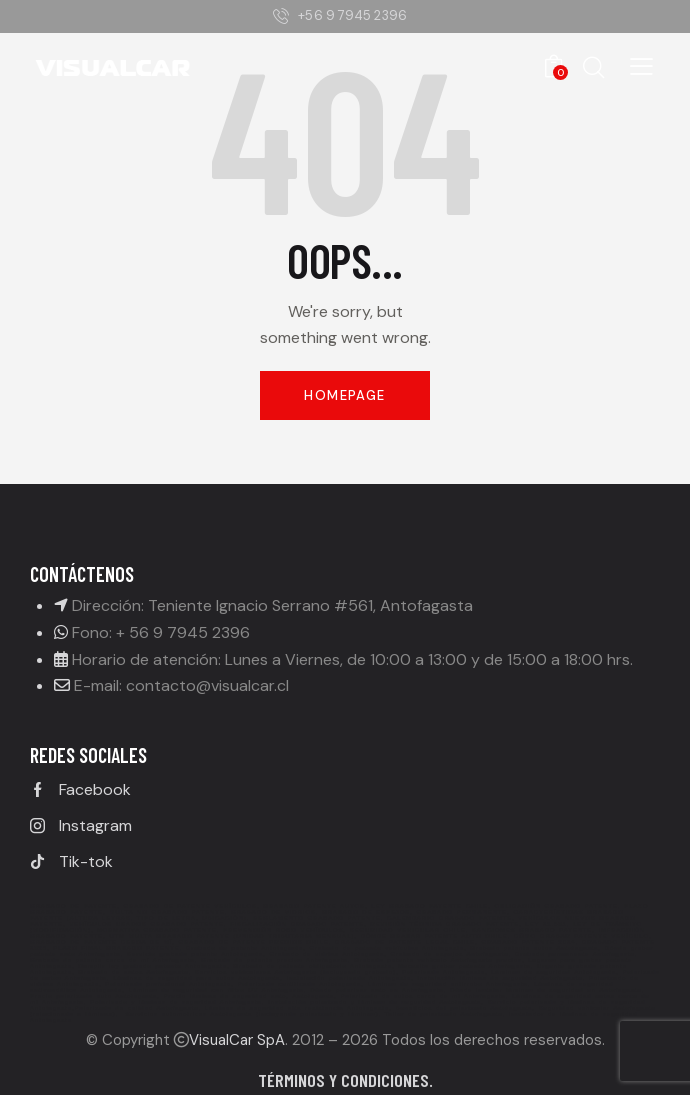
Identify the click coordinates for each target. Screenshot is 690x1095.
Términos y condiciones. (345, 1080)
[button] (641, 65)
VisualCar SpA (237, 1040)
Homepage (344, 395)
